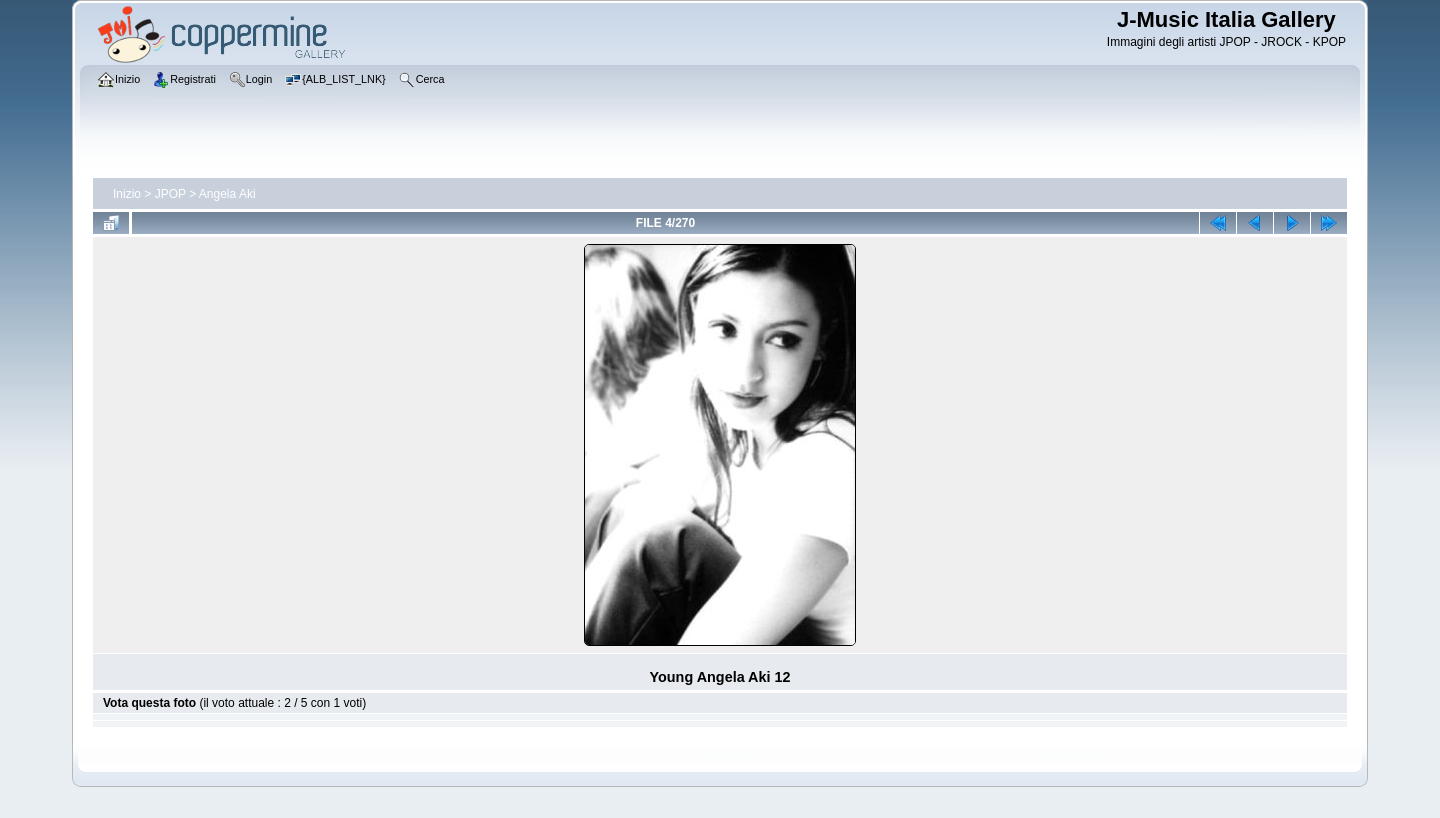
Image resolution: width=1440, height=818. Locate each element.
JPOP (170, 194)
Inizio (127, 194)
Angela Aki (227, 194)
